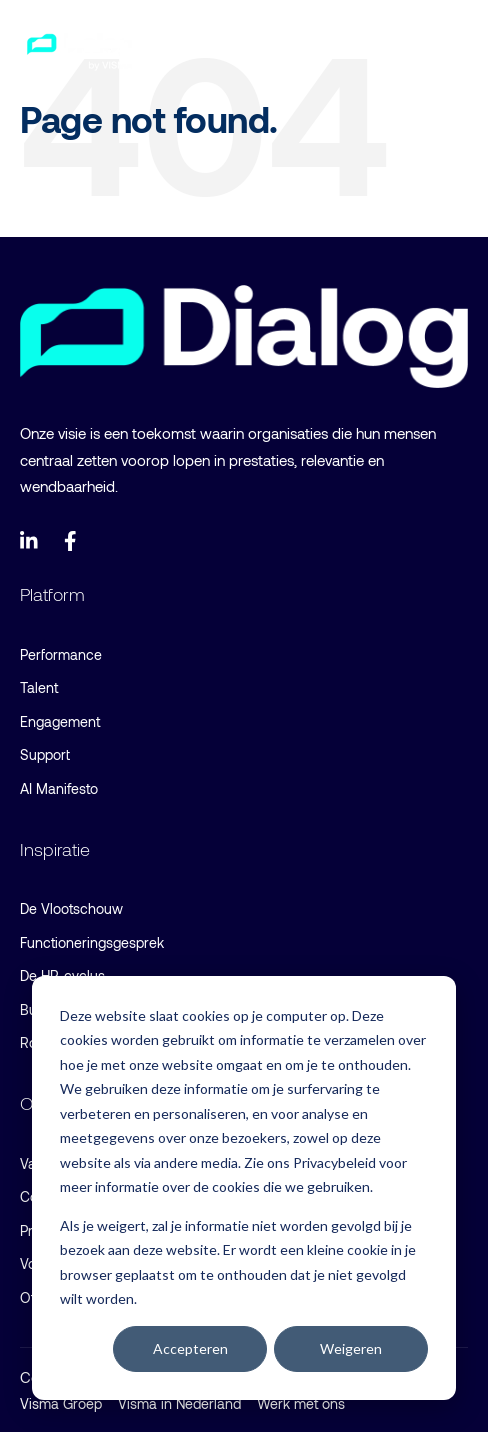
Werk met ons (301, 1403)
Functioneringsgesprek (92, 942)
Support (45, 754)
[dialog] (244, 1188)
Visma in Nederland (179, 1403)
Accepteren (190, 1348)
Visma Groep (61, 1403)
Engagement (60, 721)
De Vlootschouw (71, 908)
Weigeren (351, 1348)
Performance (61, 654)
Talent (39, 687)
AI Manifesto (59, 788)
